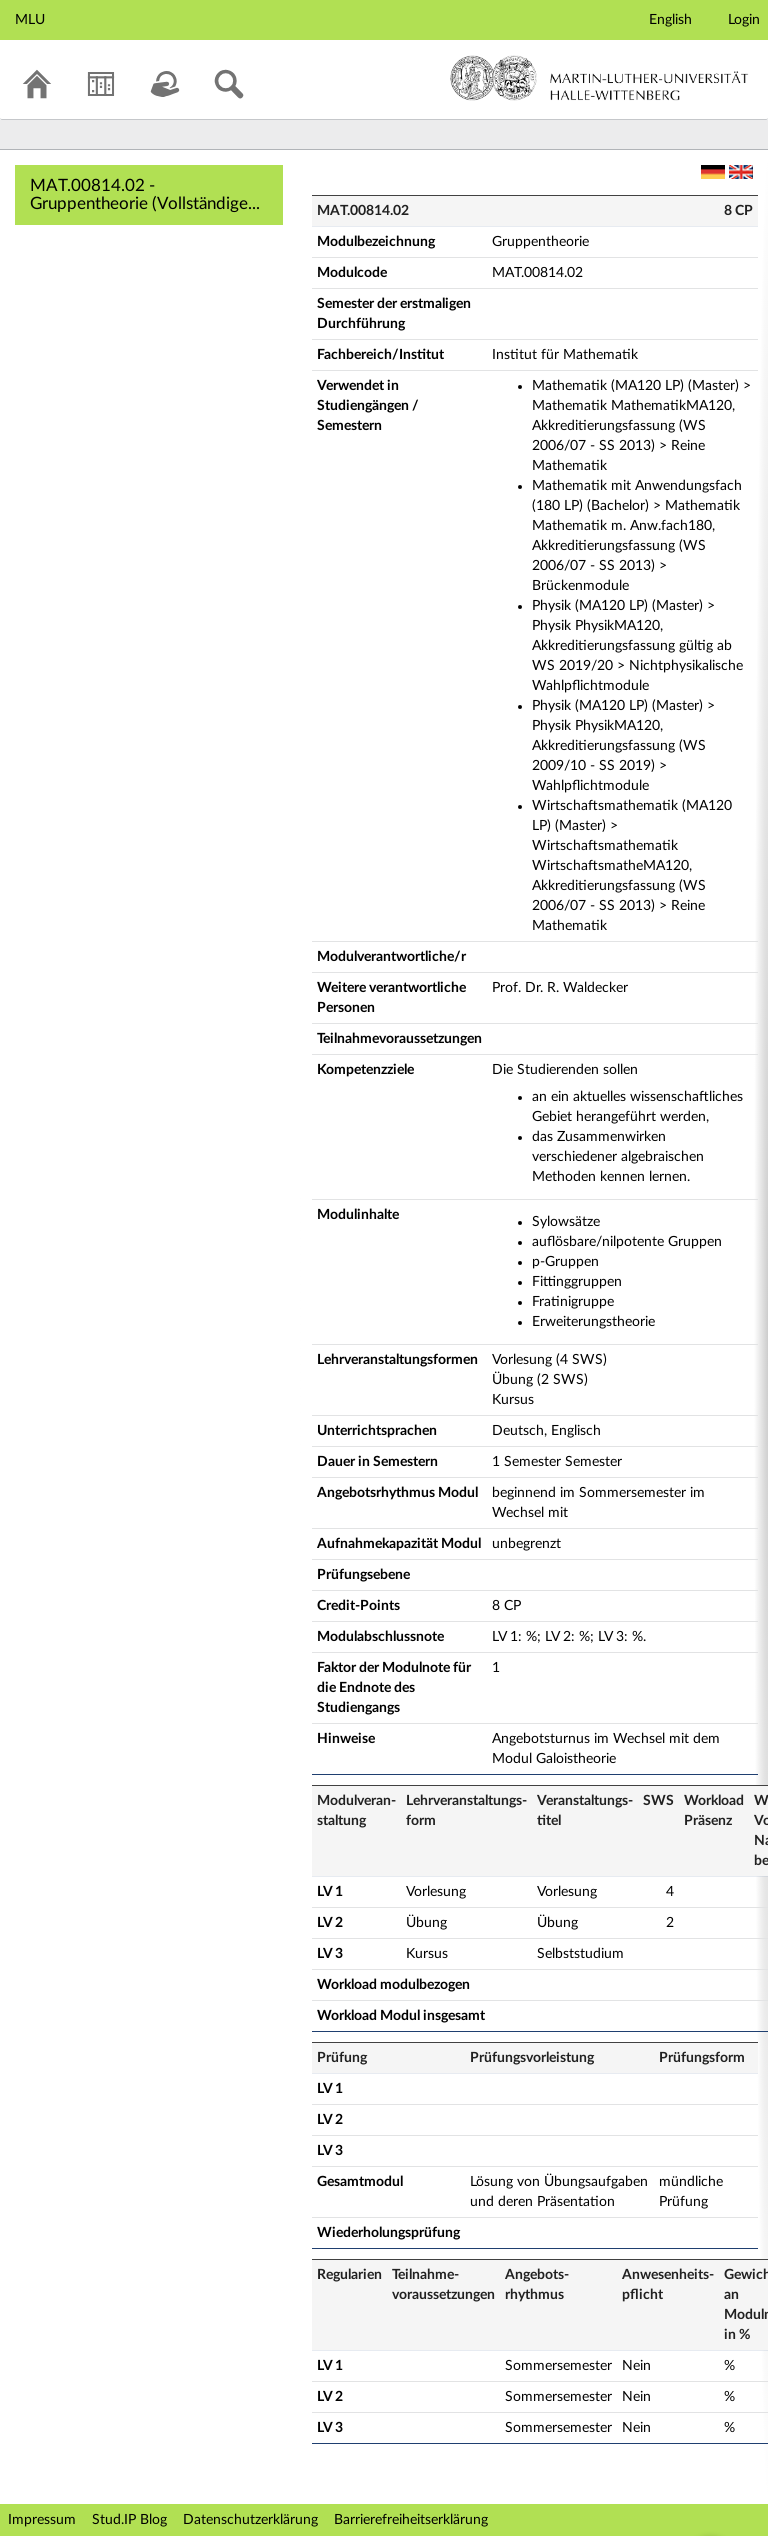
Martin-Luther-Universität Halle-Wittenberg (599, 78)
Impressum (42, 2520)
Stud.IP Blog (129, 2520)
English (670, 20)
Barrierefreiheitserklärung (411, 2520)
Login (744, 20)
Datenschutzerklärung (250, 2520)
